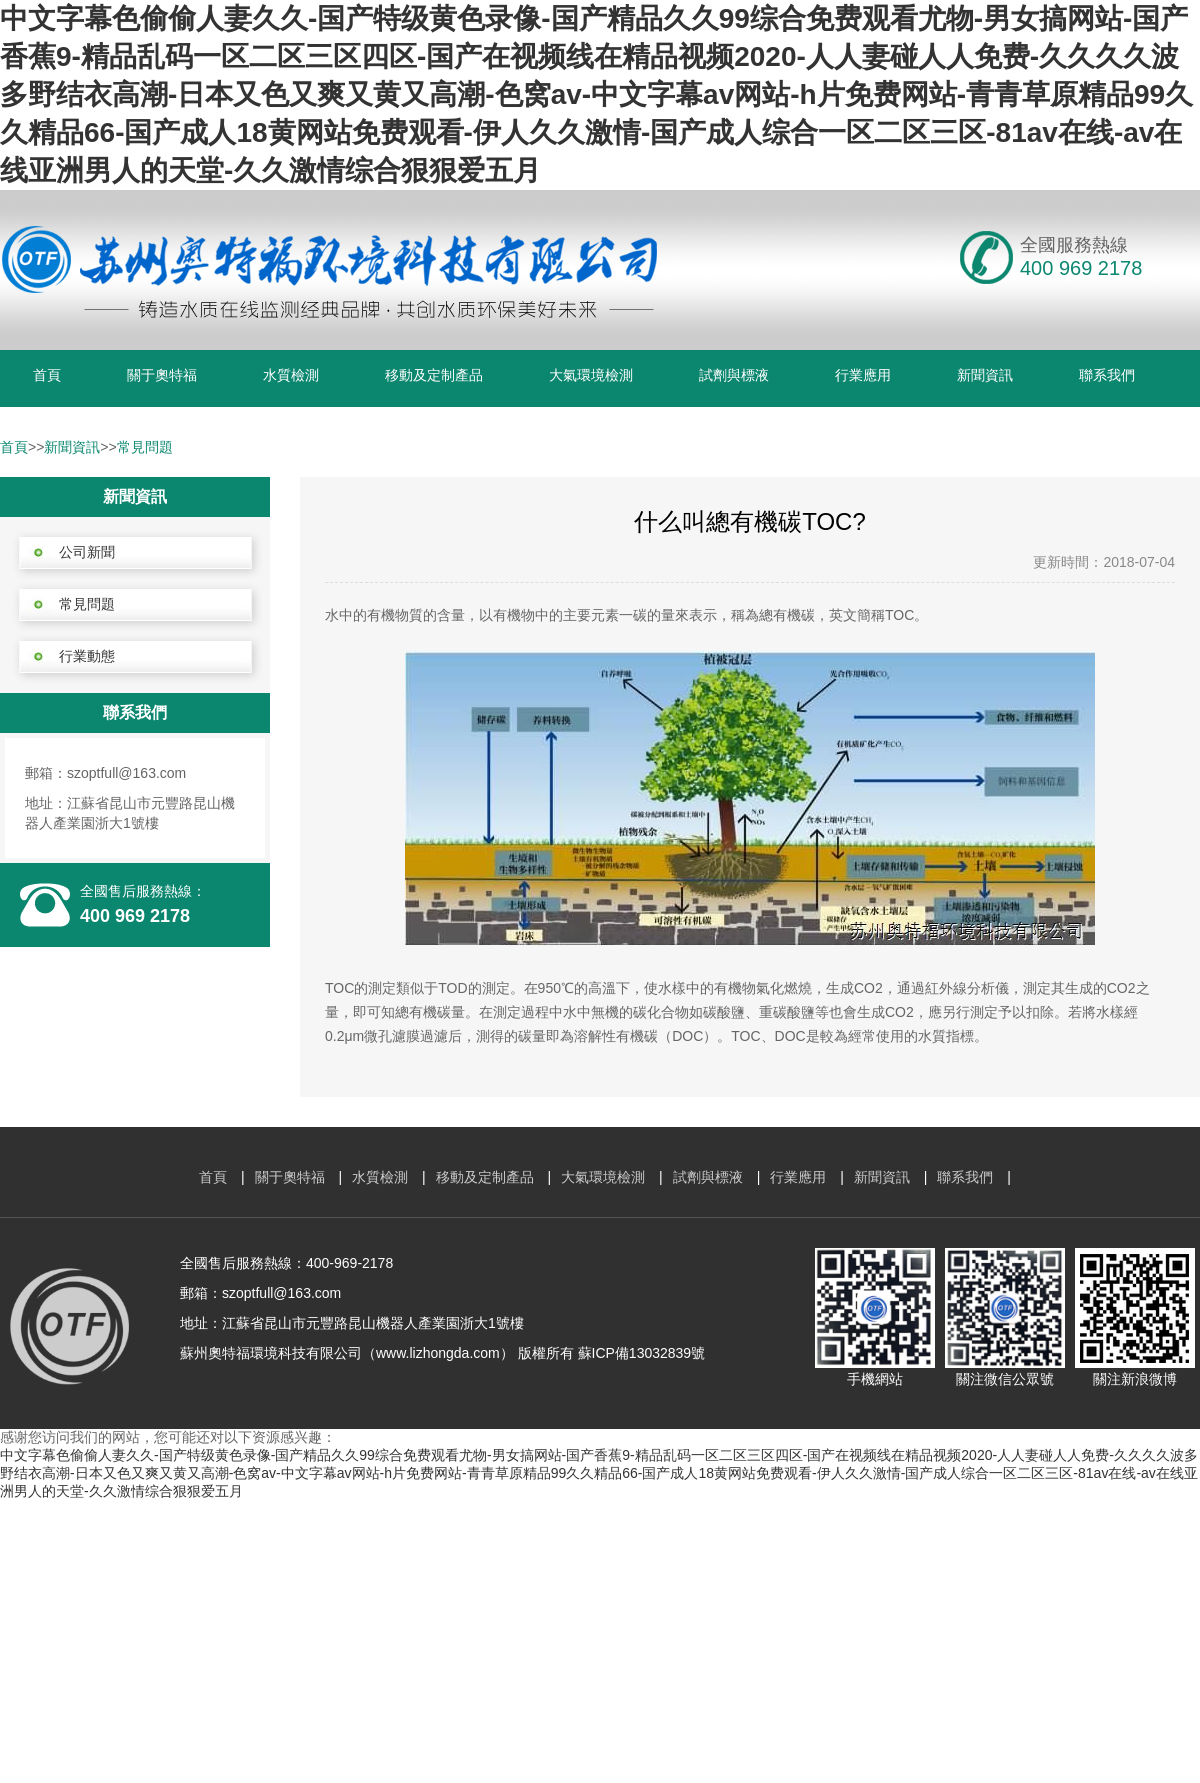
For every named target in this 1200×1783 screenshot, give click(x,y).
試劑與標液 (734, 375)
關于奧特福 (162, 375)
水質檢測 (291, 375)
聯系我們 (1107, 375)
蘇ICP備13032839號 (642, 1353)
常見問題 (145, 447)
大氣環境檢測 (591, 375)
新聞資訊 (985, 375)
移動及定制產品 (434, 375)
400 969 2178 (135, 916)
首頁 (47, 375)
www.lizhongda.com (438, 1353)
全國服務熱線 (1074, 245)
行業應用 (863, 375)
